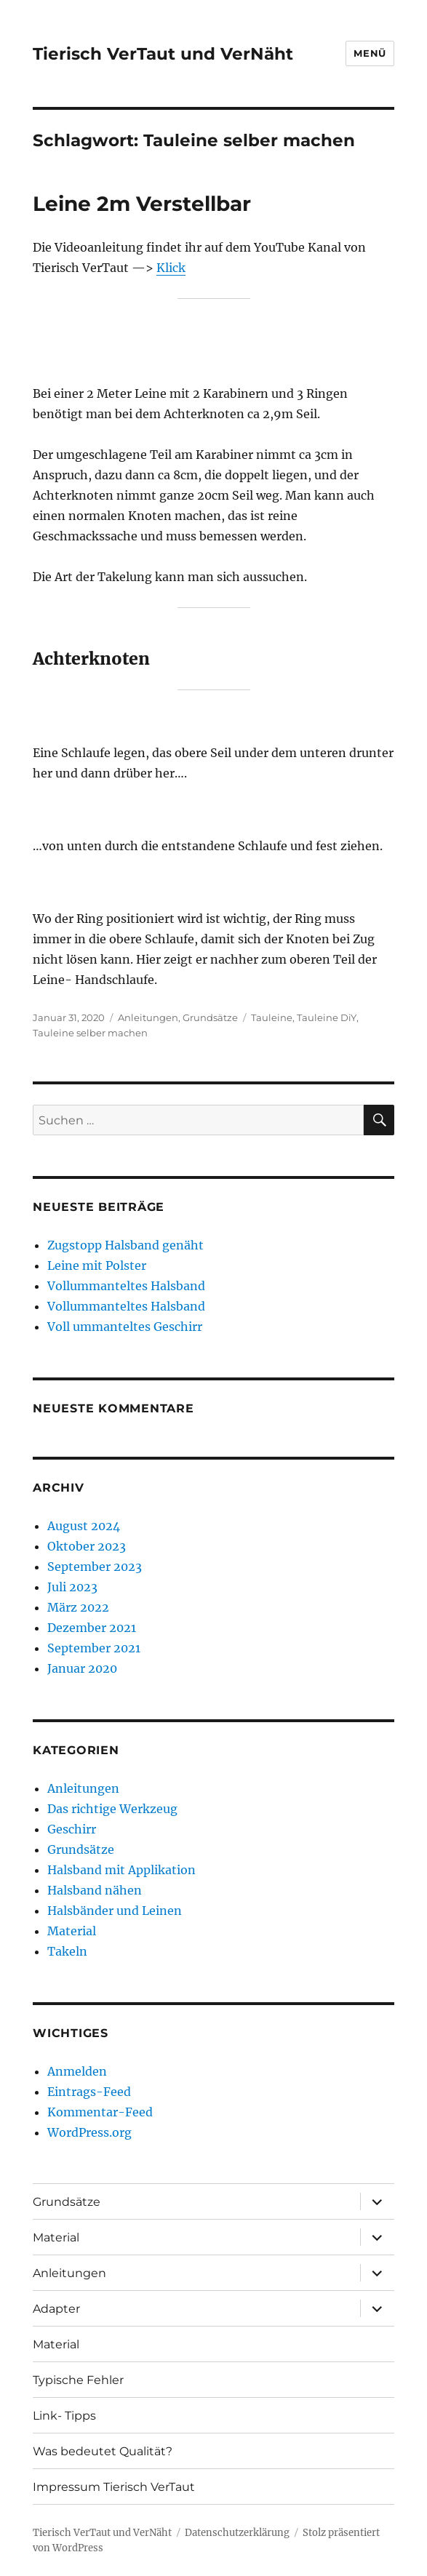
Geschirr (71, 1829)
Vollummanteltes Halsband (126, 1286)
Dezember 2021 (91, 1627)
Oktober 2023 (86, 1546)
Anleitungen (148, 1017)
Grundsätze (210, 1017)
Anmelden (77, 2071)
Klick (170, 267)
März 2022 (78, 1607)
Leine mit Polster (96, 1265)
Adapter (56, 2309)
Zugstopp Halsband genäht (125, 1245)
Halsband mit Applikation (121, 1870)
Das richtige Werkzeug (112, 1808)
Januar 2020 (82, 1668)
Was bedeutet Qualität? (102, 2451)
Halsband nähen (94, 1890)
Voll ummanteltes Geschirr (124, 1326)
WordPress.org (89, 2132)
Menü (370, 53)
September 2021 (93, 1648)
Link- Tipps (64, 2416)
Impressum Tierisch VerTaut (114, 2487)
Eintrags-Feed (89, 2091)
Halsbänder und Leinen (114, 1910)
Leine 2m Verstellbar (142, 203)
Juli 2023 (72, 1587)
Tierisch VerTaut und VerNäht (163, 54)
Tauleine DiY (326, 1017)
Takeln (67, 1951)
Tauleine (271, 1017)
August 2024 (83, 1526)
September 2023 (94, 1566)
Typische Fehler (78, 2380)
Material (71, 1931)
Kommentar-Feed (100, 2112)
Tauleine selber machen (90, 1033)
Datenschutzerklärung (237, 2533)
